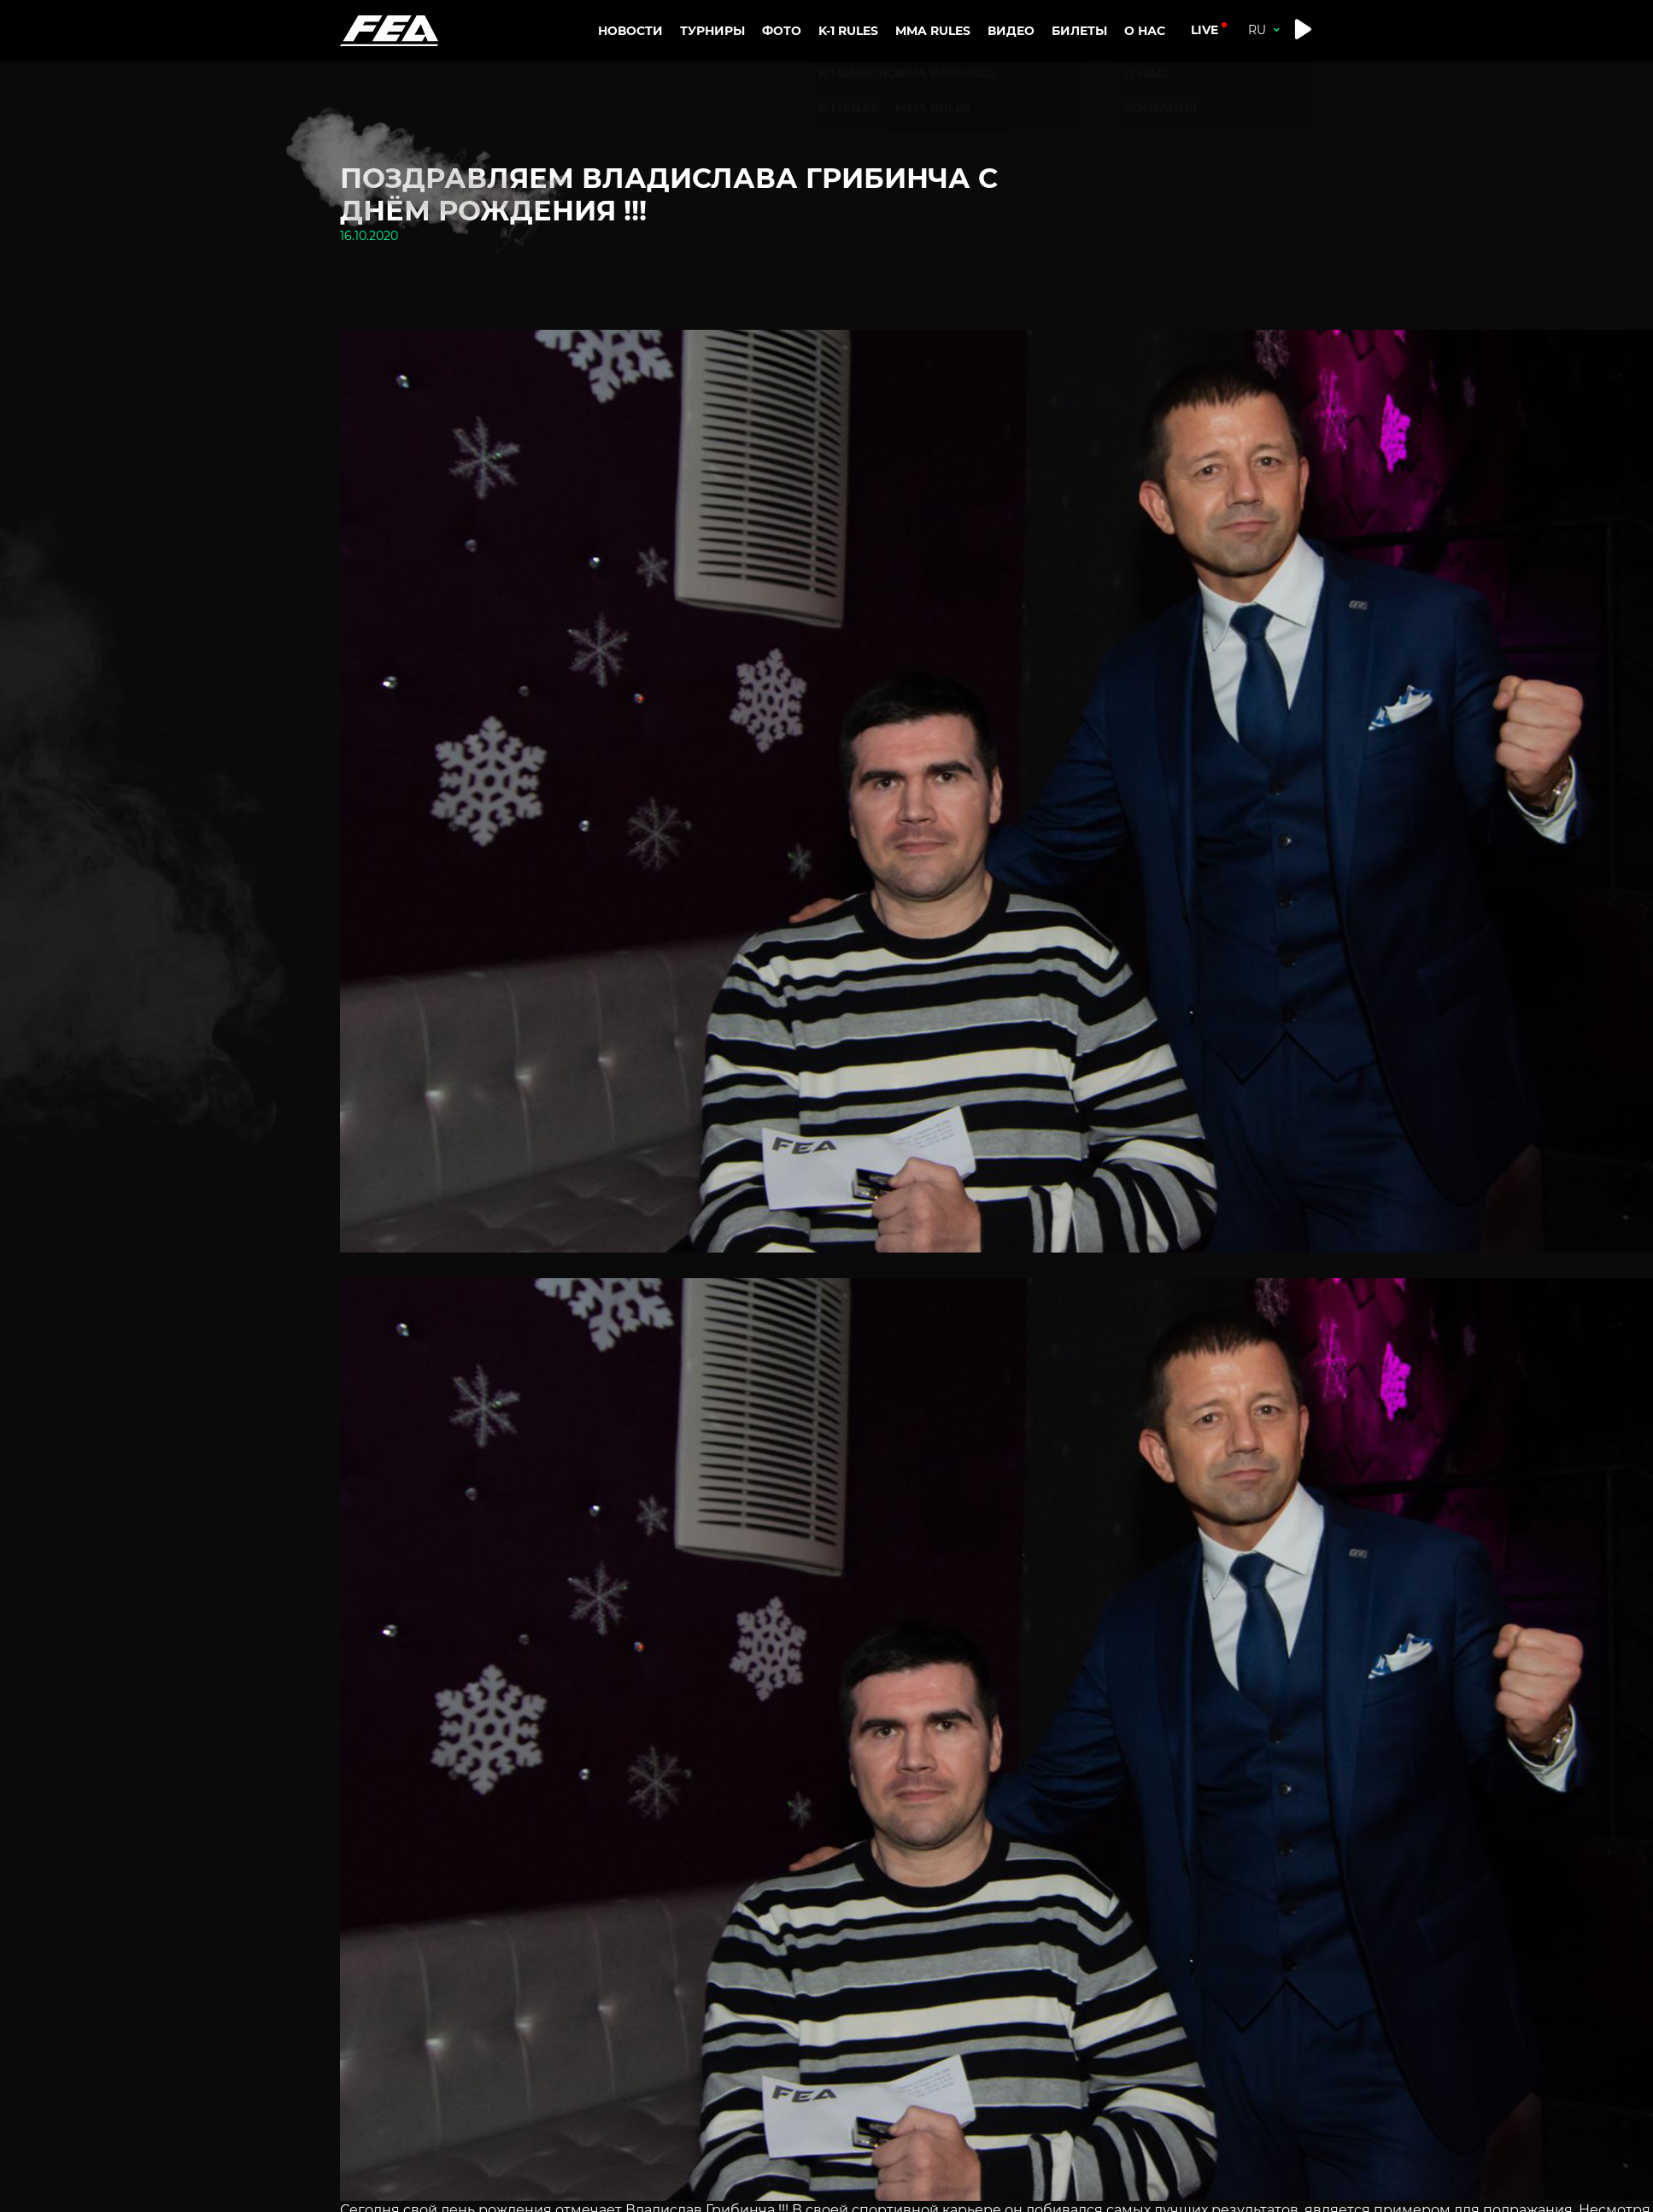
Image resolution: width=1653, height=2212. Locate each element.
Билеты (1079, 30)
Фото (781, 30)
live (1204, 30)
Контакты (1164, 106)
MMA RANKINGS (949, 72)
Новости (630, 30)
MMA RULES (935, 106)
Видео (1011, 30)
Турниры (712, 30)
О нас (1146, 72)
